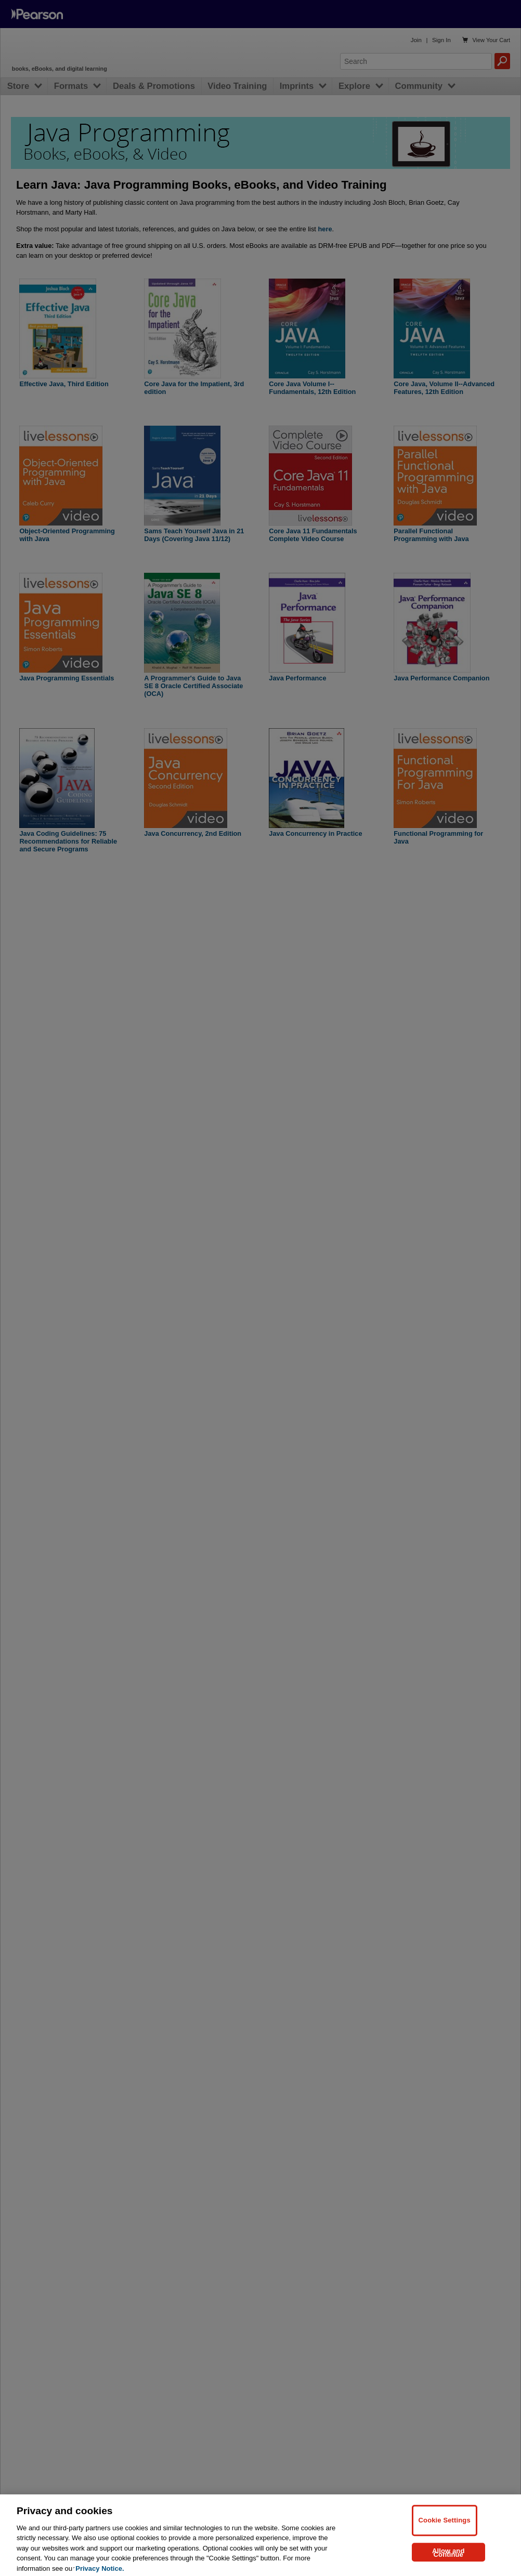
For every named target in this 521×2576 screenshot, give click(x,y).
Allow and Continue (448, 2558)
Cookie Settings (445, 2526)
